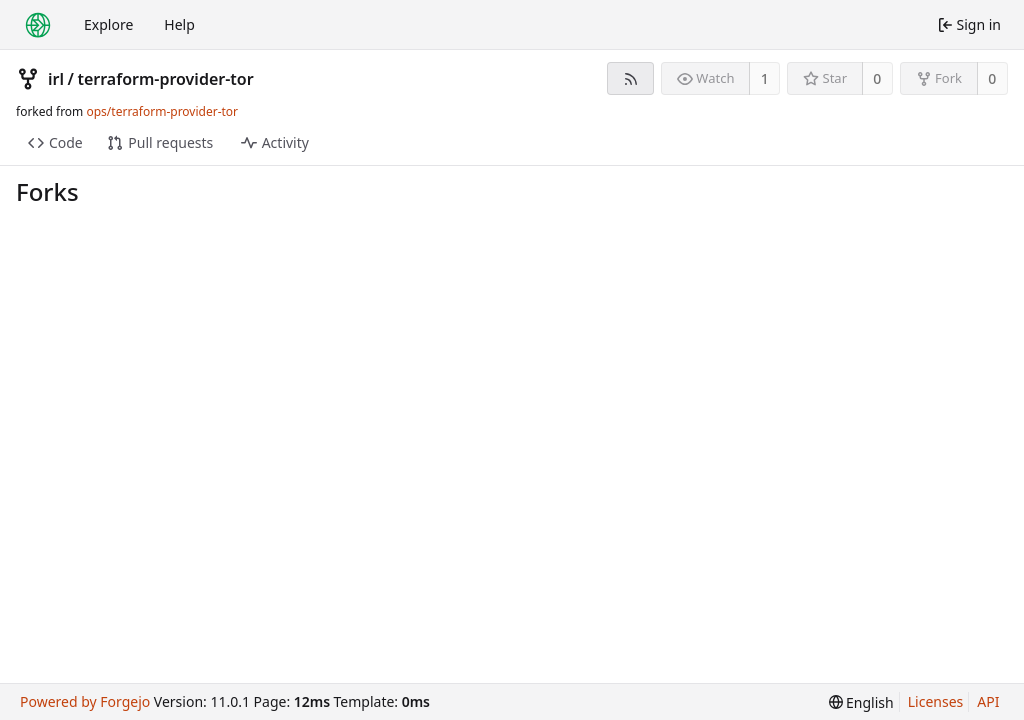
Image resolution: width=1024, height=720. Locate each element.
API (988, 701)
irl (56, 79)
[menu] (861, 702)
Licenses (936, 701)
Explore (108, 24)
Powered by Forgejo (85, 701)
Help (179, 24)
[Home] (38, 25)
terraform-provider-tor (165, 79)
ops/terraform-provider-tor (162, 111)
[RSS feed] (630, 78)
